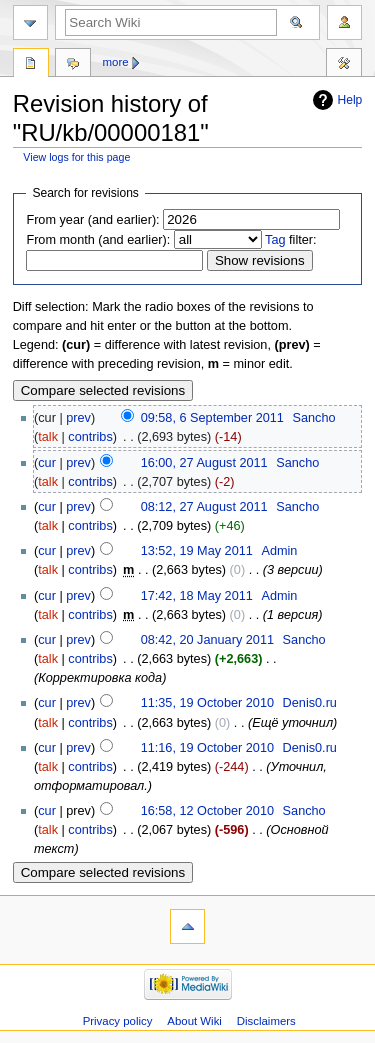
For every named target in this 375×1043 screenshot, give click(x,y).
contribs (90, 437)
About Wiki (194, 1021)
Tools (344, 65)
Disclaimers (266, 1021)
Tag (275, 240)
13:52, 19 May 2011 (197, 551)
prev (78, 418)
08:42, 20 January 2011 (207, 640)
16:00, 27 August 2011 (204, 463)
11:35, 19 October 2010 (207, 703)
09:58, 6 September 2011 (212, 418)
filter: (291, 240)
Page (31, 65)
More (116, 62)
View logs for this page (76, 157)
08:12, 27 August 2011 (204, 507)
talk (48, 437)
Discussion (73, 65)
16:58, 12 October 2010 (207, 811)
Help (350, 100)
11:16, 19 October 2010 (207, 748)
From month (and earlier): (98, 240)
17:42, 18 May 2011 (197, 596)
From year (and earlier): (92, 220)
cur (47, 463)
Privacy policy (118, 1021)
